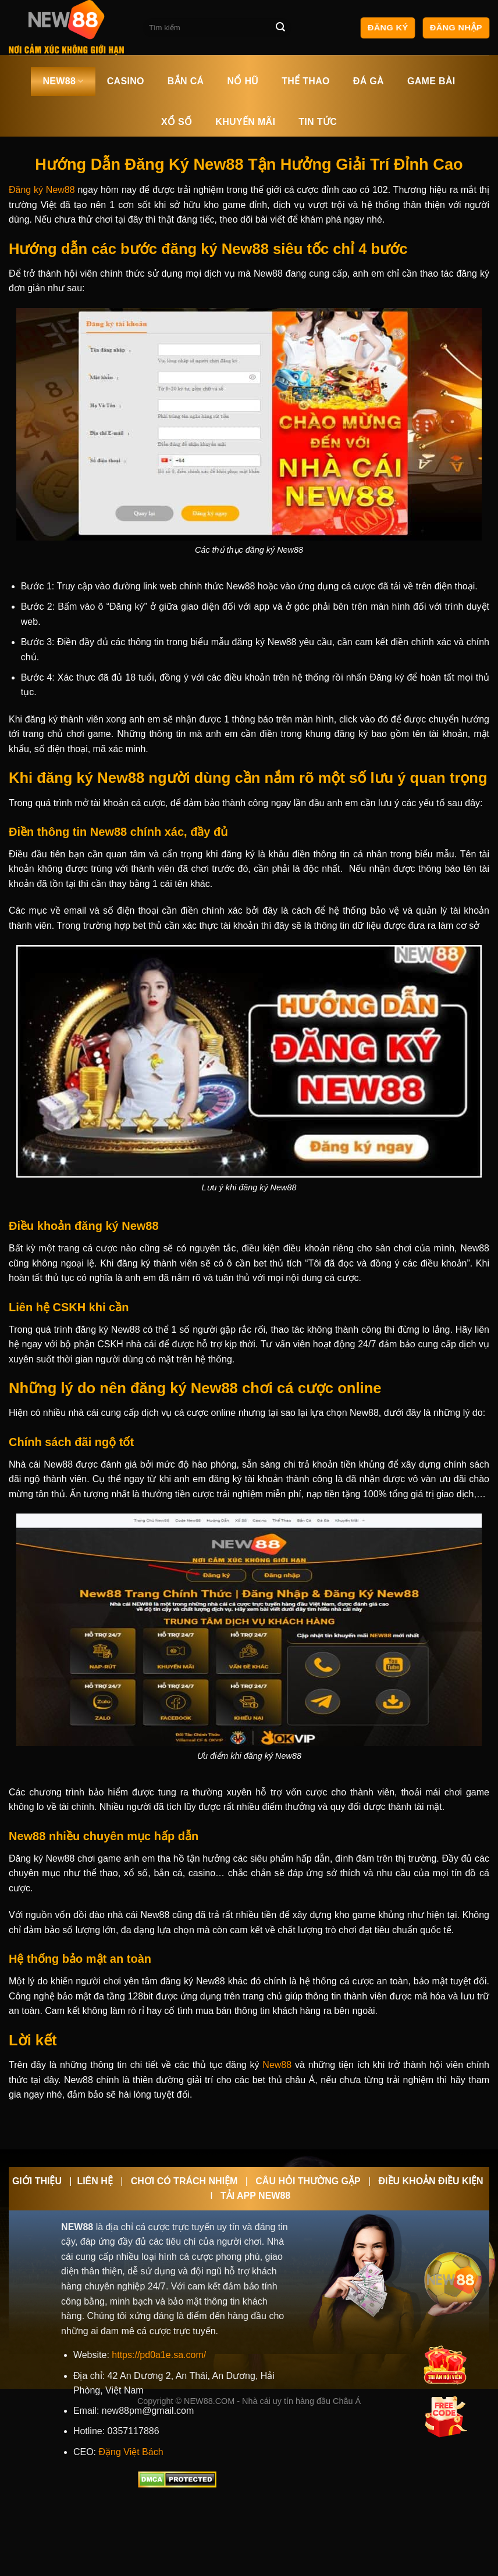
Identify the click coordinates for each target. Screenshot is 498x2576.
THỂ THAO (306, 81)
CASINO (125, 81)
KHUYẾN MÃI (245, 122)
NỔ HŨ (242, 81)
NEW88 (62, 81)
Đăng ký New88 (42, 190)
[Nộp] (281, 28)
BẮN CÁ (186, 81)
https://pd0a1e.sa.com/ (159, 2355)
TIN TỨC (317, 122)
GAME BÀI (431, 81)
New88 (276, 2065)
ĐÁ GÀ (368, 81)
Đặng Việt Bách (130, 2452)
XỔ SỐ (176, 122)
